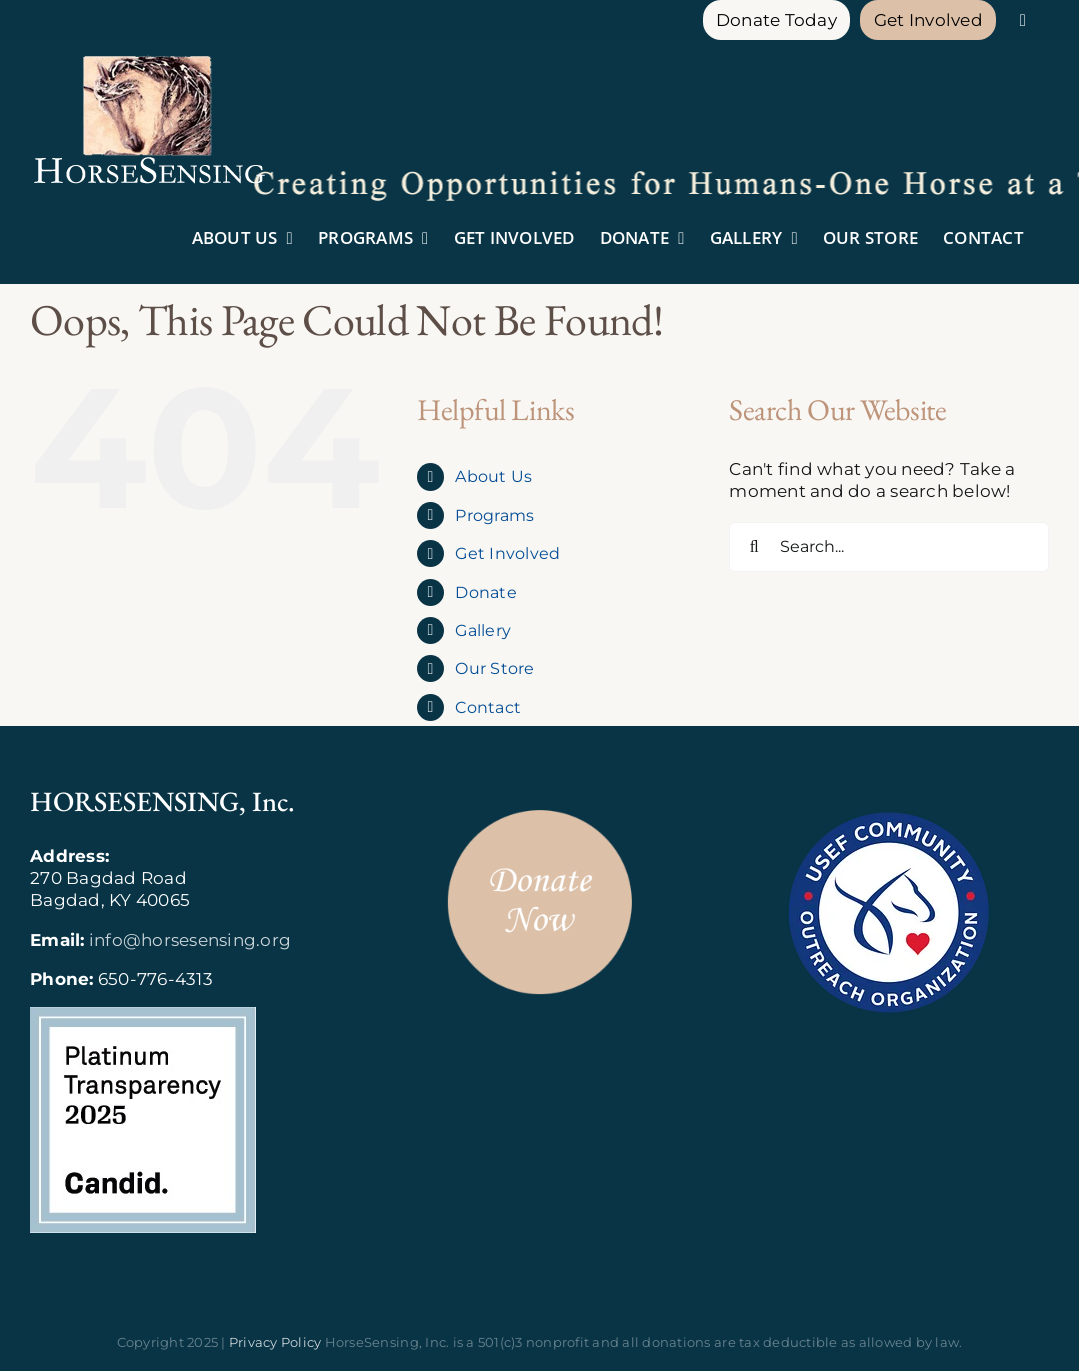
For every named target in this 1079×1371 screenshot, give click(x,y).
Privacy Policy (275, 1342)
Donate (486, 592)
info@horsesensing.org (190, 940)
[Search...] (889, 547)
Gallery (483, 630)
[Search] (754, 547)
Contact (488, 707)
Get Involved (507, 553)
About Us (493, 476)
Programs (494, 515)
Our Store (494, 668)
